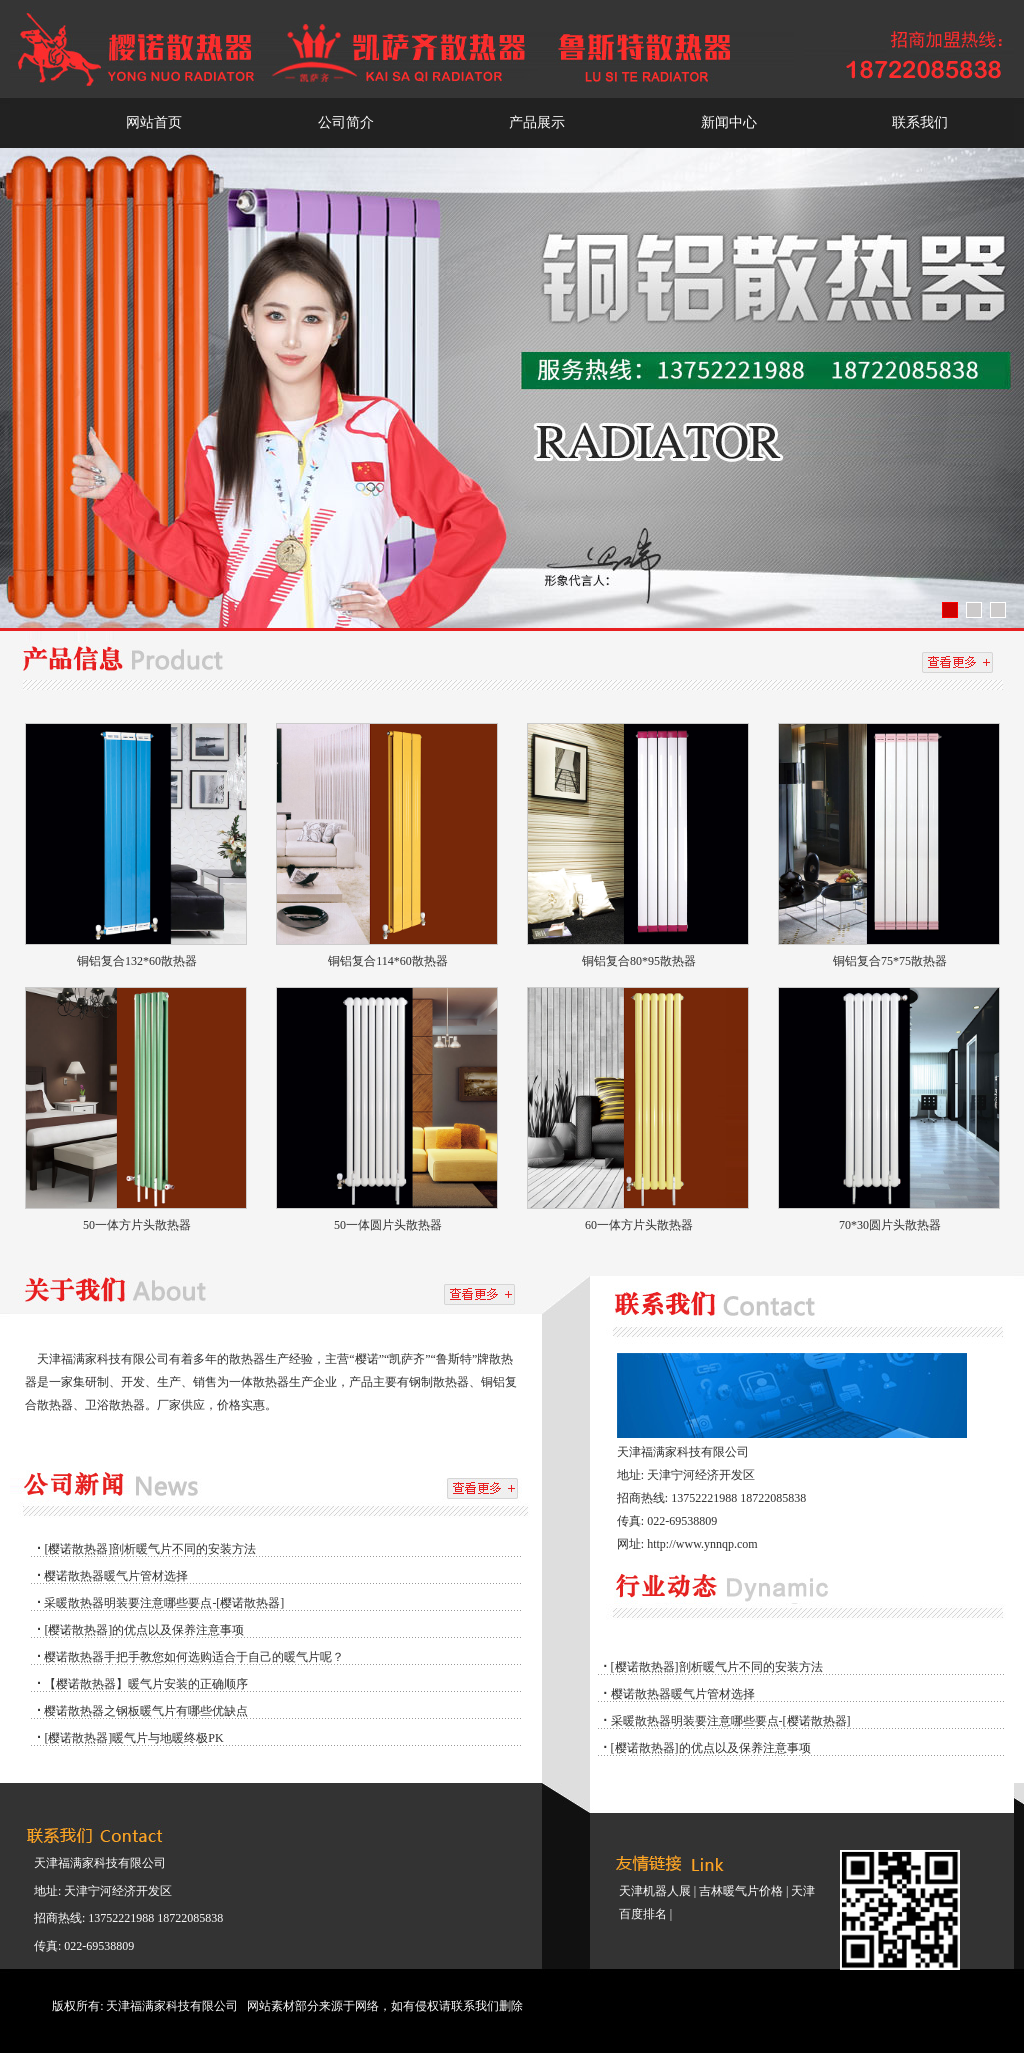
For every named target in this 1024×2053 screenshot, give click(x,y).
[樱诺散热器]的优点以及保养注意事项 (144, 1630)
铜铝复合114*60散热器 (388, 961)
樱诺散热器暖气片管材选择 (116, 1576)
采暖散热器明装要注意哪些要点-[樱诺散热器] (164, 1603)
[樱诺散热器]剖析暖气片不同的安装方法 (150, 1549)
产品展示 (537, 122)
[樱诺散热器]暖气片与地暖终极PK (133, 1738)
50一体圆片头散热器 (388, 1225)
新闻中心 (729, 122)
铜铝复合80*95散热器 (639, 961)
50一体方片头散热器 (137, 1225)
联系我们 (920, 122)
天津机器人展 (655, 1891)
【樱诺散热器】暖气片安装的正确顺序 (146, 1684)
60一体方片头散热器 (639, 1225)
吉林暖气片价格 (741, 1891)
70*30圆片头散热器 (890, 1225)
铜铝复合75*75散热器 (890, 961)
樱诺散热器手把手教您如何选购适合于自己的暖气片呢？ (194, 1657)
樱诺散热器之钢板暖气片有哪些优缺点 (146, 1711)
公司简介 (346, 122)
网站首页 (154, 122)
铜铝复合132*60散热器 (137, 961)
